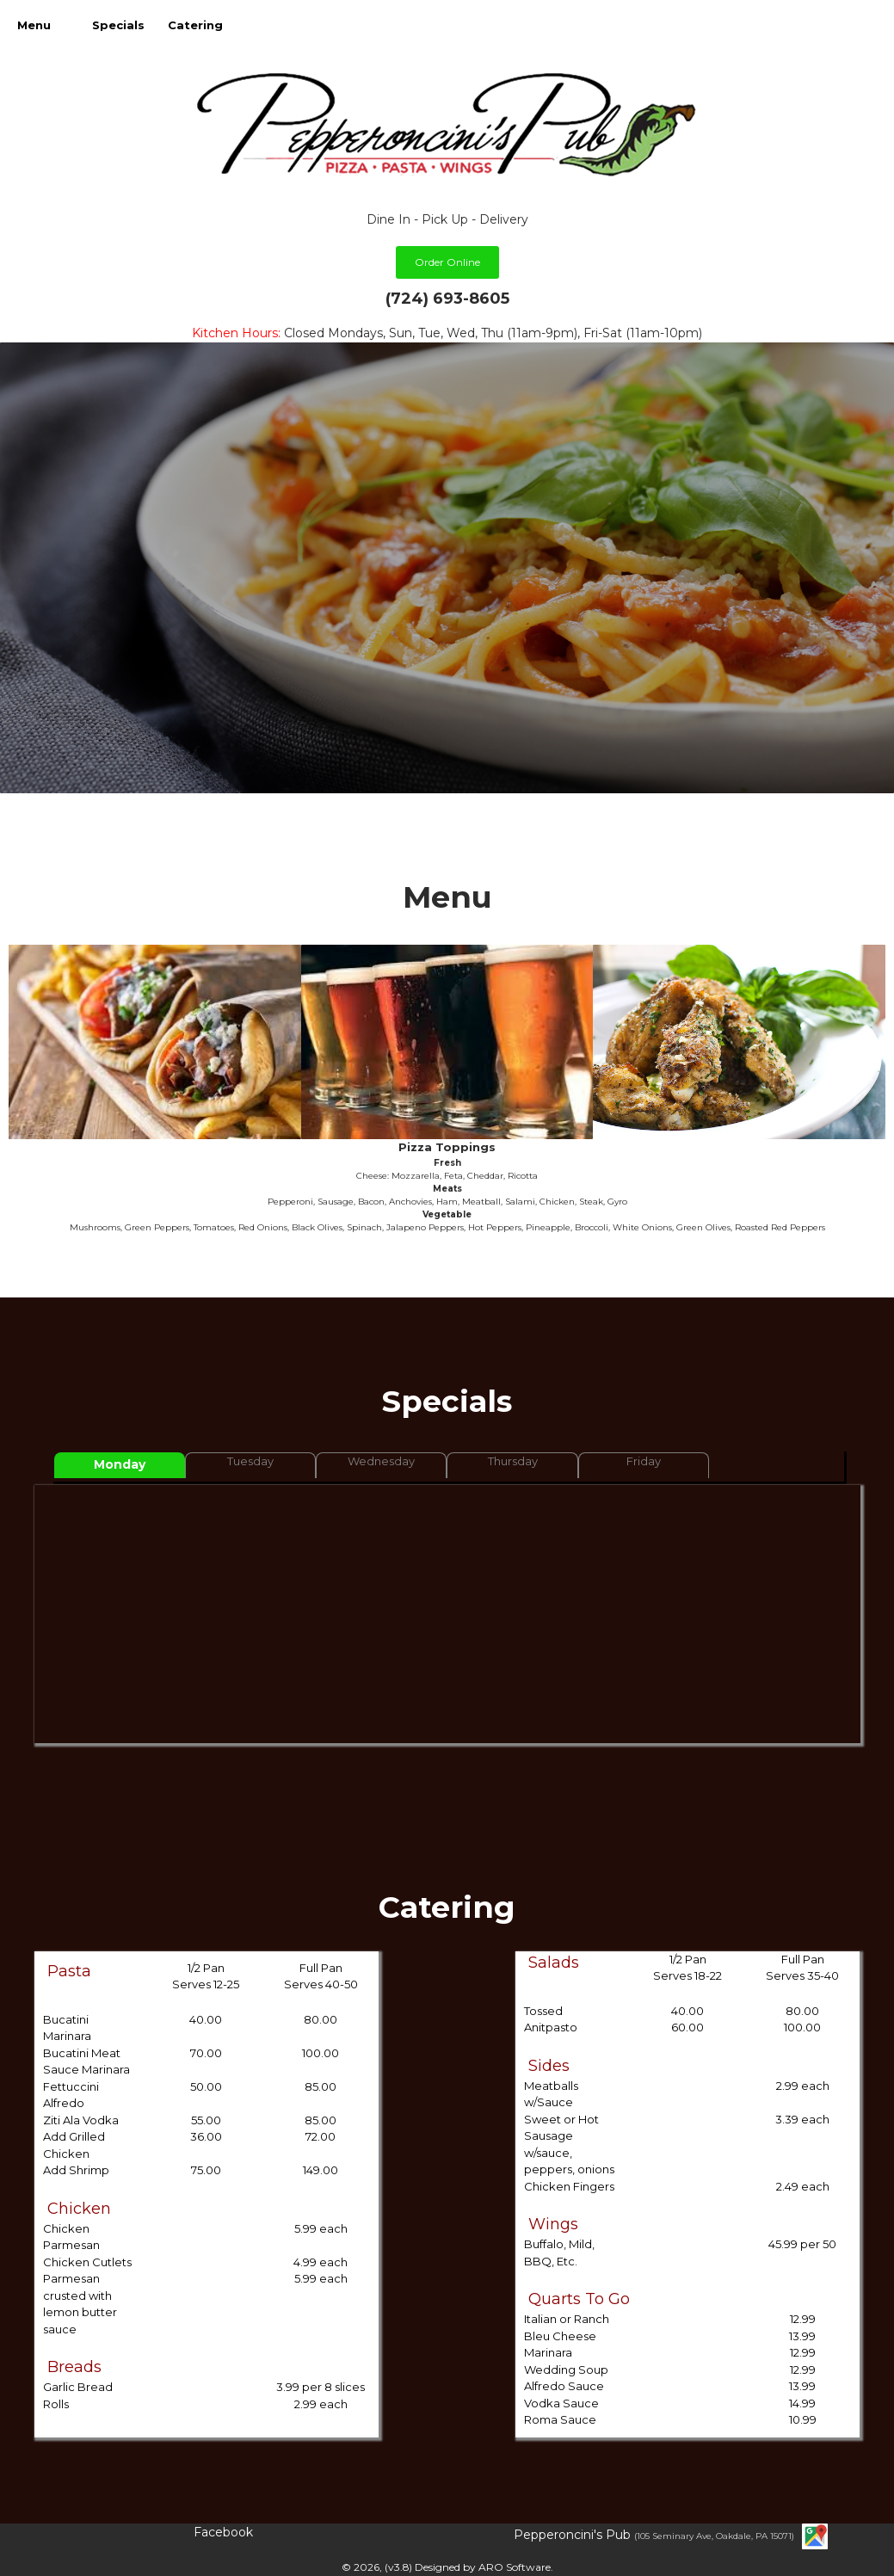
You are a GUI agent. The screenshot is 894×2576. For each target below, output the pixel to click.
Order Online (447, 262)
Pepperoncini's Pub (574, 2534)
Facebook (223, 2532)
